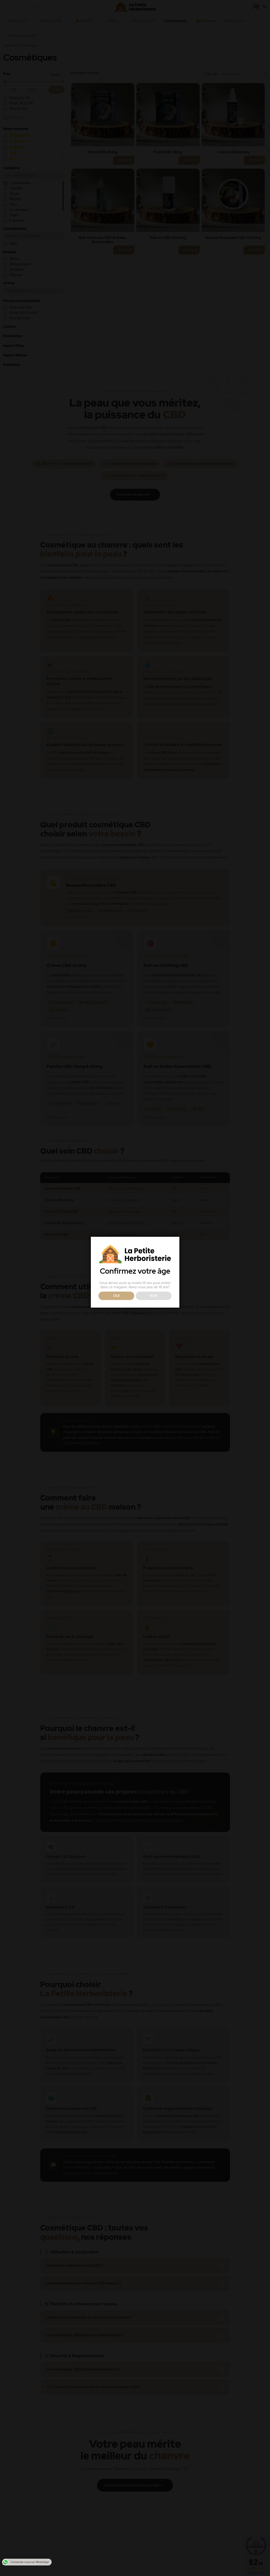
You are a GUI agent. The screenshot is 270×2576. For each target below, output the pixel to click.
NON (154, 1295)
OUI (116, 1295)
